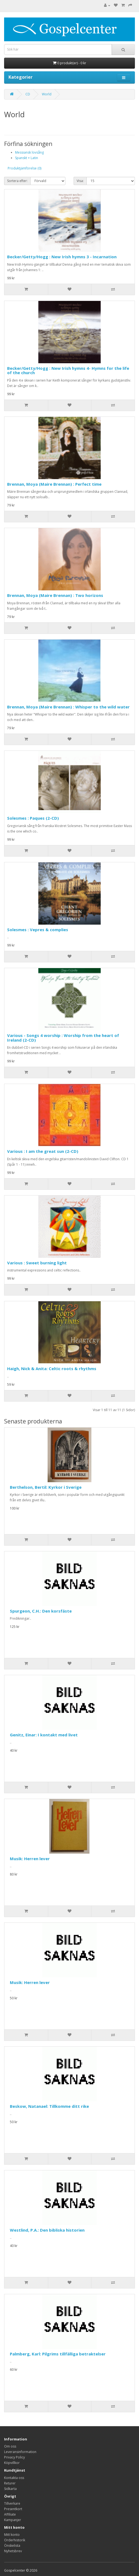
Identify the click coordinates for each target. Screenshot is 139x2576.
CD (27, 94)
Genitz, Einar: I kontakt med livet (44, 1734)
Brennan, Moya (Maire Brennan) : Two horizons (55, 595)
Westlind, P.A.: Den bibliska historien (47, 2230)
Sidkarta (10, 2488)
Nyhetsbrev (13, 2551)
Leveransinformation (20, 2451)
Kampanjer (12, 2520)
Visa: (80, 180)
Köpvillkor (12, 2462)
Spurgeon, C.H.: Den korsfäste (41, 1611)
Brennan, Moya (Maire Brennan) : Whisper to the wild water (68, 707)
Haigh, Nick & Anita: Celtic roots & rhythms (51, 1368)
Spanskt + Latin (26, 158)
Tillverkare (12, 2503)
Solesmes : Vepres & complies (37, 929)
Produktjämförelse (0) (24, 168)
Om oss (10, 2446)
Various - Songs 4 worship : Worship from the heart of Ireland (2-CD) (63, 1038)
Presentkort (13, 2509)
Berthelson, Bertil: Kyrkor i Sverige (46, 1487)
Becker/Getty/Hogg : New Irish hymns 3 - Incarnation (62, 256)
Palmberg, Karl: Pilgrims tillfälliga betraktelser (58, 2354)
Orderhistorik (14, 2540)
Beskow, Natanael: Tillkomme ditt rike (49, 2106)
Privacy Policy (14, 2457)
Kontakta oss (14, 2477)
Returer (10, 2483)
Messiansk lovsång (29, 152)
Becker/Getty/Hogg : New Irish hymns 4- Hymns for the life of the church (68, 370)
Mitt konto (12, 2534)
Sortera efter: (17, 180)
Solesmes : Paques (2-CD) (33, 818)
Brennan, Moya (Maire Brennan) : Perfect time (54, 484)
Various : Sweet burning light (37, 1262)
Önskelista (12, 2545)
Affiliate (10, 2514)
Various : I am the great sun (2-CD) (42, 1151)
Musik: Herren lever (30, 1858)
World (46, 94)
